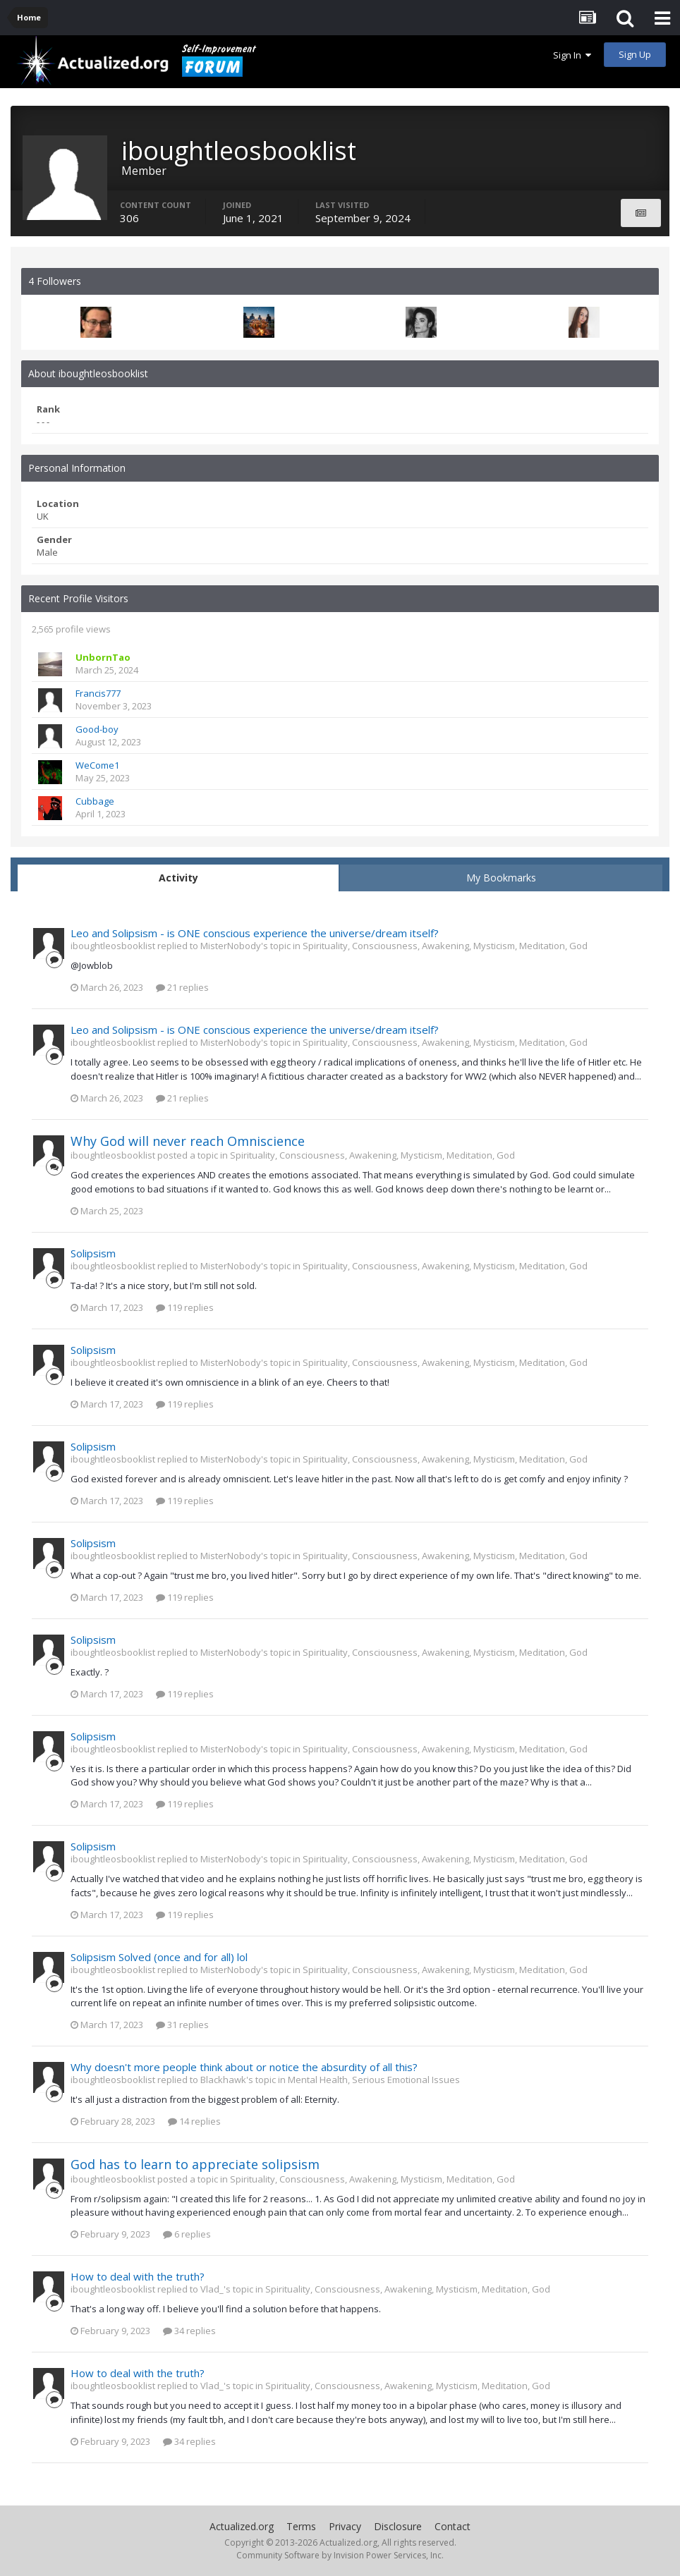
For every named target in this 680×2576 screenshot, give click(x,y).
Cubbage (94, 801)
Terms (301, 2526)
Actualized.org (242, 2526)
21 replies (182, 987)
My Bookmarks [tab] (501, 877)
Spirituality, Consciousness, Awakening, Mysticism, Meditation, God (445, 945)
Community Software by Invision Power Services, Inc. (340, 2555)
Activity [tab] (178, 877)
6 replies (187, 2234)
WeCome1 (97, 765)
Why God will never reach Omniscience (188, 1141)
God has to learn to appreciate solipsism (195, 2164)
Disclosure (398, 2526)
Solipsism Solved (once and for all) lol (159, 1957)
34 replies (189, 2330)
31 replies (182, 2024)
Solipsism (93, 1253)
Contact (452, 2526)
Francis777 (98, 693)
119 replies (185, 1307)
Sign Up (635, 54)
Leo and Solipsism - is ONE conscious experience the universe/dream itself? (255, 933)
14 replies (194, 2121)
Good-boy (97, 729)
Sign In (572, 55)
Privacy (345, 2526)
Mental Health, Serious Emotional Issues (374, 2079)
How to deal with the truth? (138, 2276)
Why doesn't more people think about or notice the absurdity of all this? (244, 2067)
